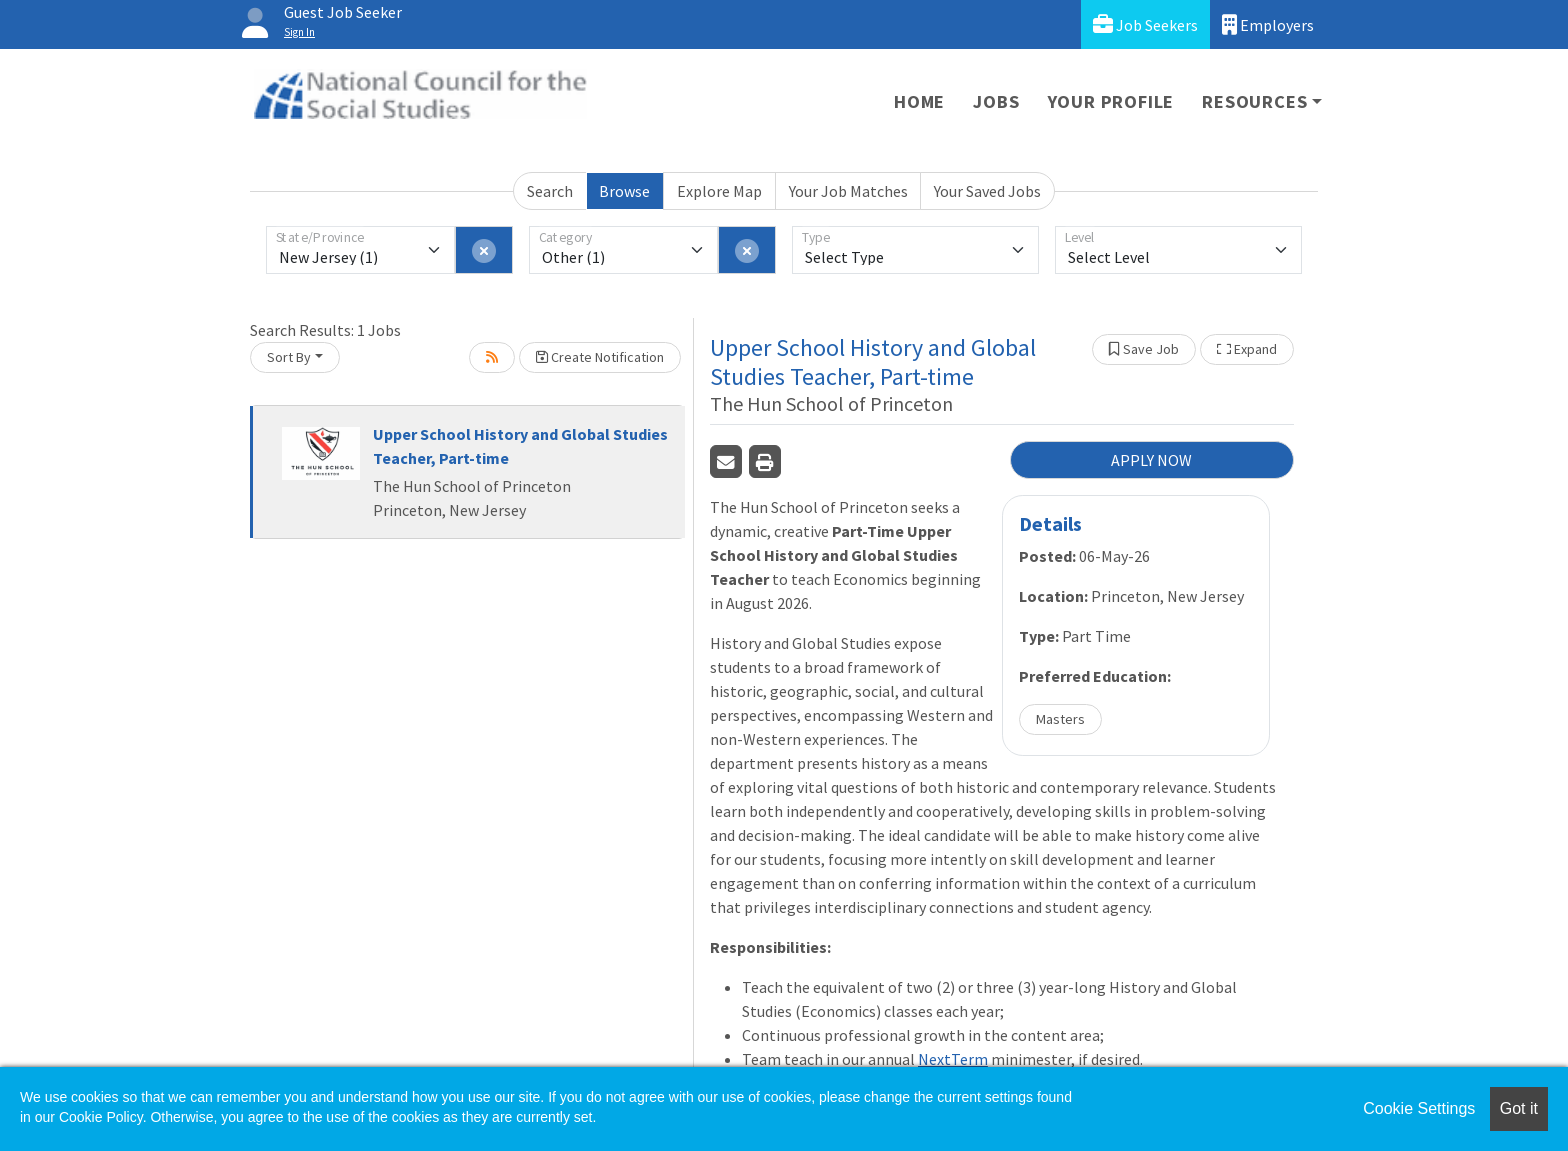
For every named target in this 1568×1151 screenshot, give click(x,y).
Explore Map (719, 191)
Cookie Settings (1419, 1108)
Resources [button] (1254, 101)
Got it (1519, 1108)
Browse (624, 191)
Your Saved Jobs (987, 191)
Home (919, 101)
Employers (1268, 24)
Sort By (289, 357)
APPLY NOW (1151, 460)
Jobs (996, 101)
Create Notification (600, 357)
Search (550, 191)
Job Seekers (1145, 24)
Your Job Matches (848, 191)
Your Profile (1111, 101)
